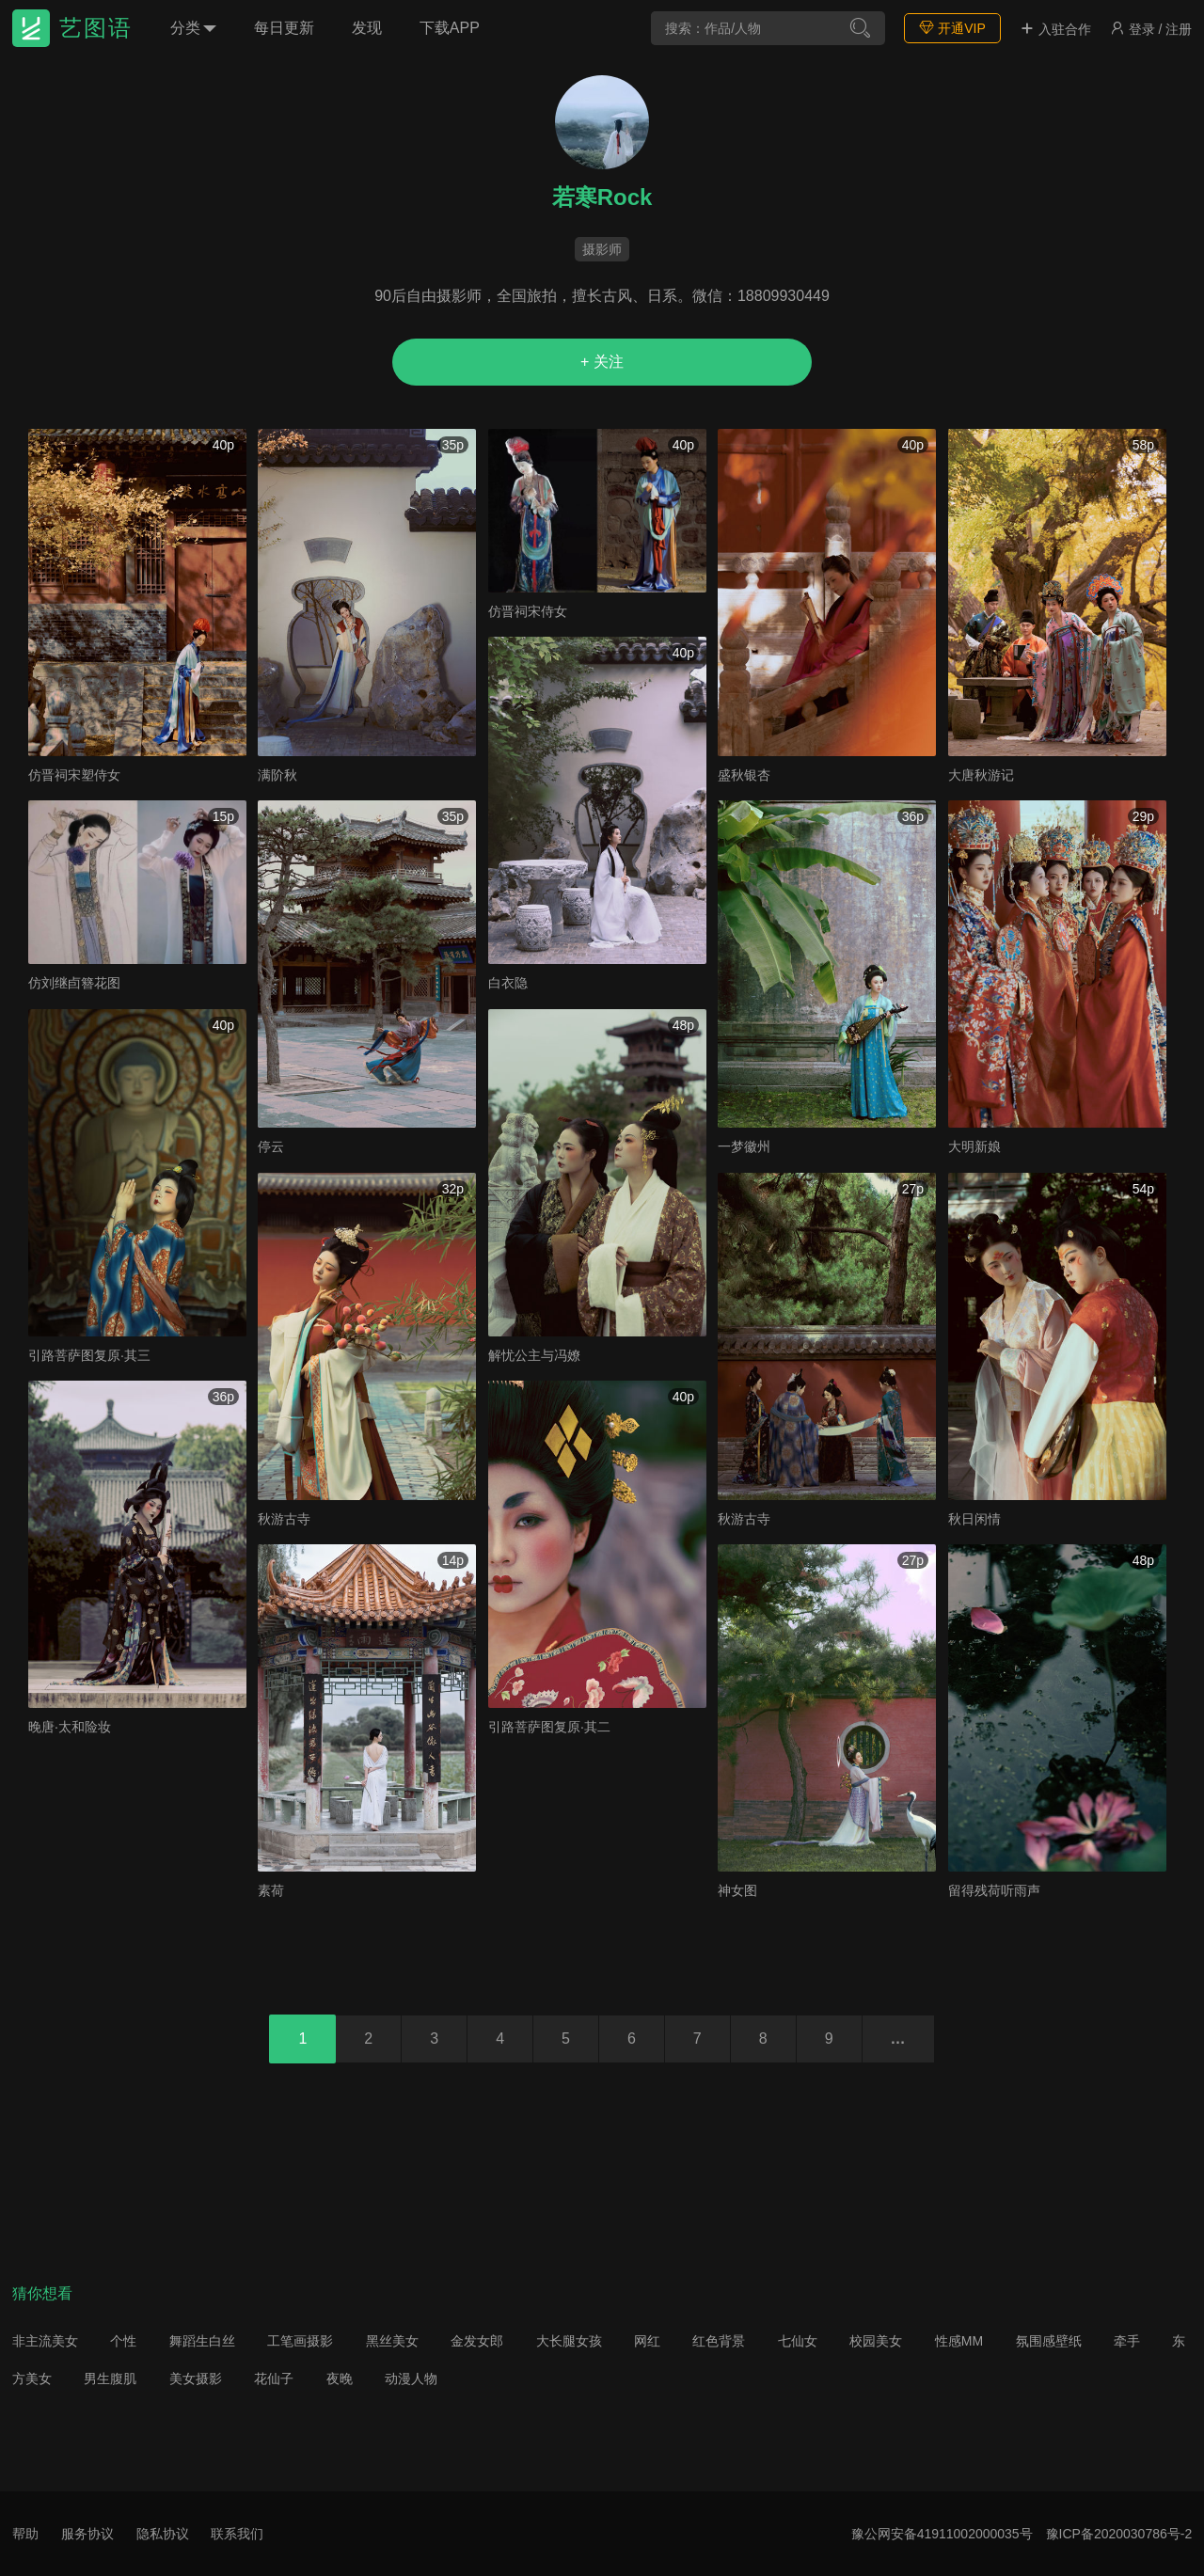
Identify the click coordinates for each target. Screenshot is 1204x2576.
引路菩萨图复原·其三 (89, 1355)
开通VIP (952, 28)
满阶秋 (277, 774)
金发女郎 (477, 2340)
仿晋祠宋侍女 (527, 611)
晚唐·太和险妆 (69, 1726)
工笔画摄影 (300, 2340)
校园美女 (875, 2340)
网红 (647, 2340)
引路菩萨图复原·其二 (549, 1726)
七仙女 (797, 2340)
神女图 (737, 1890)
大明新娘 (974, 1146)
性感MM (959, 2340)
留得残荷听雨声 (994, 1890)
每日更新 (284, 28)
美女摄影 (195, 2378)
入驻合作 (1055, 29)
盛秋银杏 (744, 774)
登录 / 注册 (1151, 29)
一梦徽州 (744, 1146)
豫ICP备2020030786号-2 (1119, 2533)
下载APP (450, 28)
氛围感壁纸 (1049, 2340)
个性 (123, 2340)
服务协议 (87, 2533)
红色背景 (718, 2340)
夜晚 (339, 2378)
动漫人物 (411, 2378)
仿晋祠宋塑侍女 (74, 774)
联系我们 (237, 2533)
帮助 (25, 2533)
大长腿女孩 (569, 2340)
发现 (367, 28)
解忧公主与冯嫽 (534, 1355)
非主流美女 (45, 2340)
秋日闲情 (974, 1518)
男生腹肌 (110, 2378)
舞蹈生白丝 (202, 2340)
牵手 (1127, 2340)
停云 (271, 1146)
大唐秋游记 (981, 774)
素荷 (271, 1890)
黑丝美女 (392, 2340)
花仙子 (273, 2378)
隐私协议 (162, 2533)
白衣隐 (508, 982)
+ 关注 (602, 362)
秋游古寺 (284, 1518)
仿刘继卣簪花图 (74, 982)
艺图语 (96, 27)
